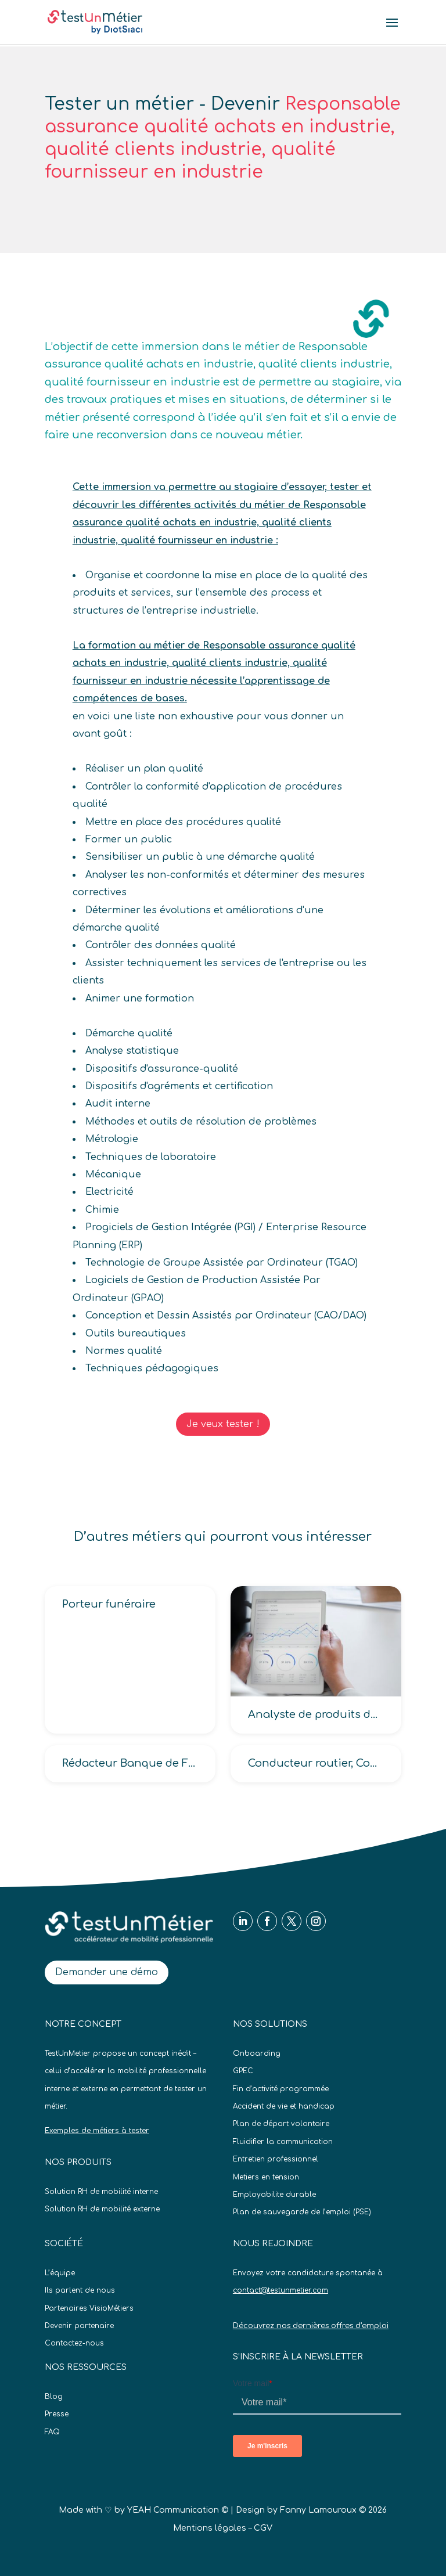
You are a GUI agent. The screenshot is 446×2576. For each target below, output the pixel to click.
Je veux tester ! (223, 1424)
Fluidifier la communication (283, 2142)
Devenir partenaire (79, 2326)
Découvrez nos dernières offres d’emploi (311, 2326)
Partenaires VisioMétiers (89, 2308)
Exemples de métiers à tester (97, 2131)
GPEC (243, 2071)
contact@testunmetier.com (280, 2290)
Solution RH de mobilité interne (101, 2192)
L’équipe (60, 2273)
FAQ (52, 2432)
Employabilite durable (274, 2194)
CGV (263, 2528)
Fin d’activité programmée (281, 2089)
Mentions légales (209, 2528)
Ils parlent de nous (80, 2290)
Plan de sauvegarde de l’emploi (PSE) (302, 2212)
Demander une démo (106, 1972)
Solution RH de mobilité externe (102, 2209)
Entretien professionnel (275, 2159)
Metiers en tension (266, 2177)
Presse (57, 2414)
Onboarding (256, 2053)
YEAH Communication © (177, 2510)
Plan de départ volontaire (281, 2124)
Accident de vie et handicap (283, 2106)
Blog (54, 2397)
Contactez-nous (74, 2343)
